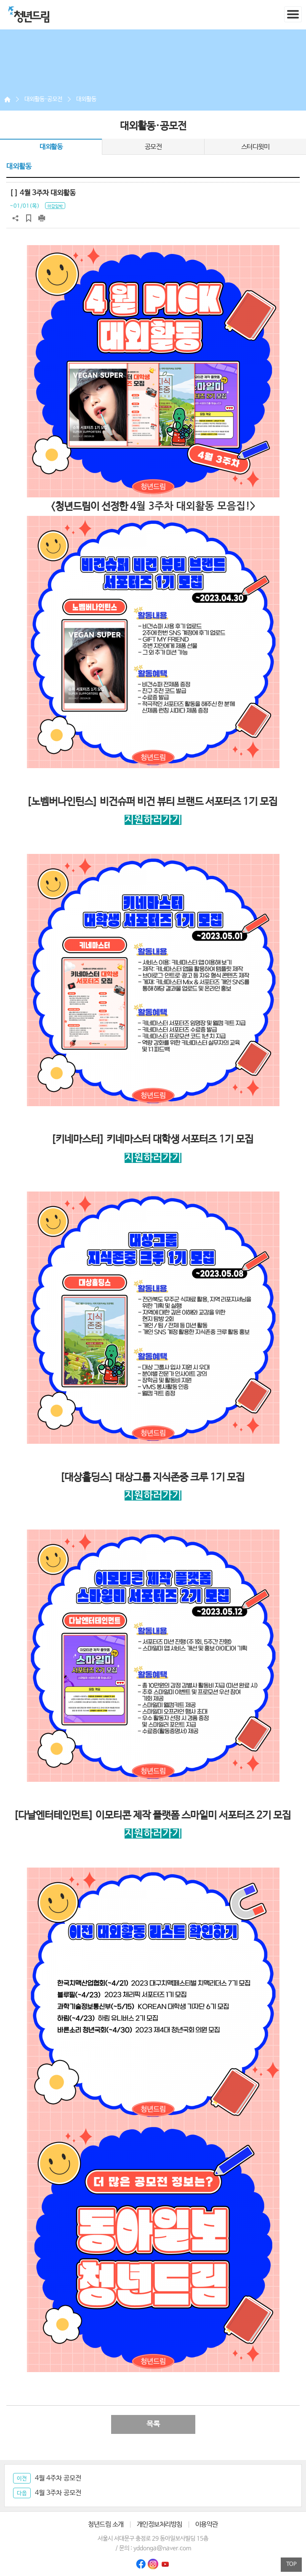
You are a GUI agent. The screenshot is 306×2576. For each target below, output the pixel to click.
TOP (291, 2564)
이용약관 (206, 2524)
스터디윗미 (255, 147)
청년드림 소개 (106, 2524)
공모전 (153, 147)
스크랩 (29, 218)
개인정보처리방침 (159, 2524)
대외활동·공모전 (43, 99)
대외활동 (86, 99)
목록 (153, 2424)
